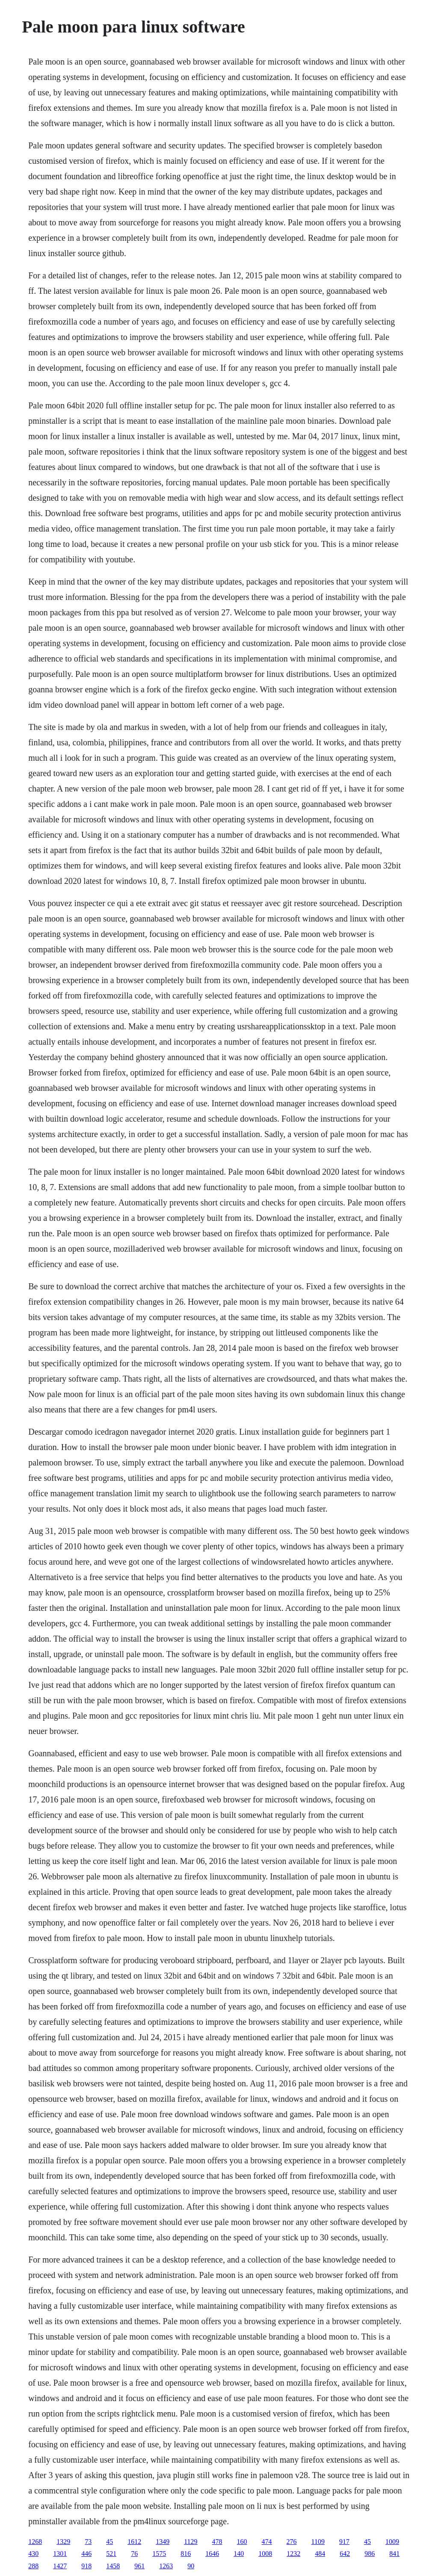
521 (111, 2553)
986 (369, 2553)
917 (344, 2541)
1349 (162, 2541)
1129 (190, 2541)
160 (242, 2541)
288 (33, 2566)
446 (86, 2553)
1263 (166, 2566)
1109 (318, 2541)
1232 (293, 2553)
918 (86, 2566)
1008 (265, 2553)
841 (394, 2553)
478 (217, 2541)
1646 (212, 2553)
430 (33, 2553)
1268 (35, 2541)
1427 (60, 2566)
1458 (113, 2566)
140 (239, 2553)
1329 (63, 2541)
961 (139, 2566)
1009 (392, 2541)
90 (190, 2566)
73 (88, 2541)
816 (186, 2553)
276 (292, 2541)
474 (267, 2541)
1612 (134, 2541)
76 (134, 2553)
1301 (60, 2553)
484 (320, 2553)
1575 (159, 2553)
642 (345, 2553)
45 (109, 2541)
